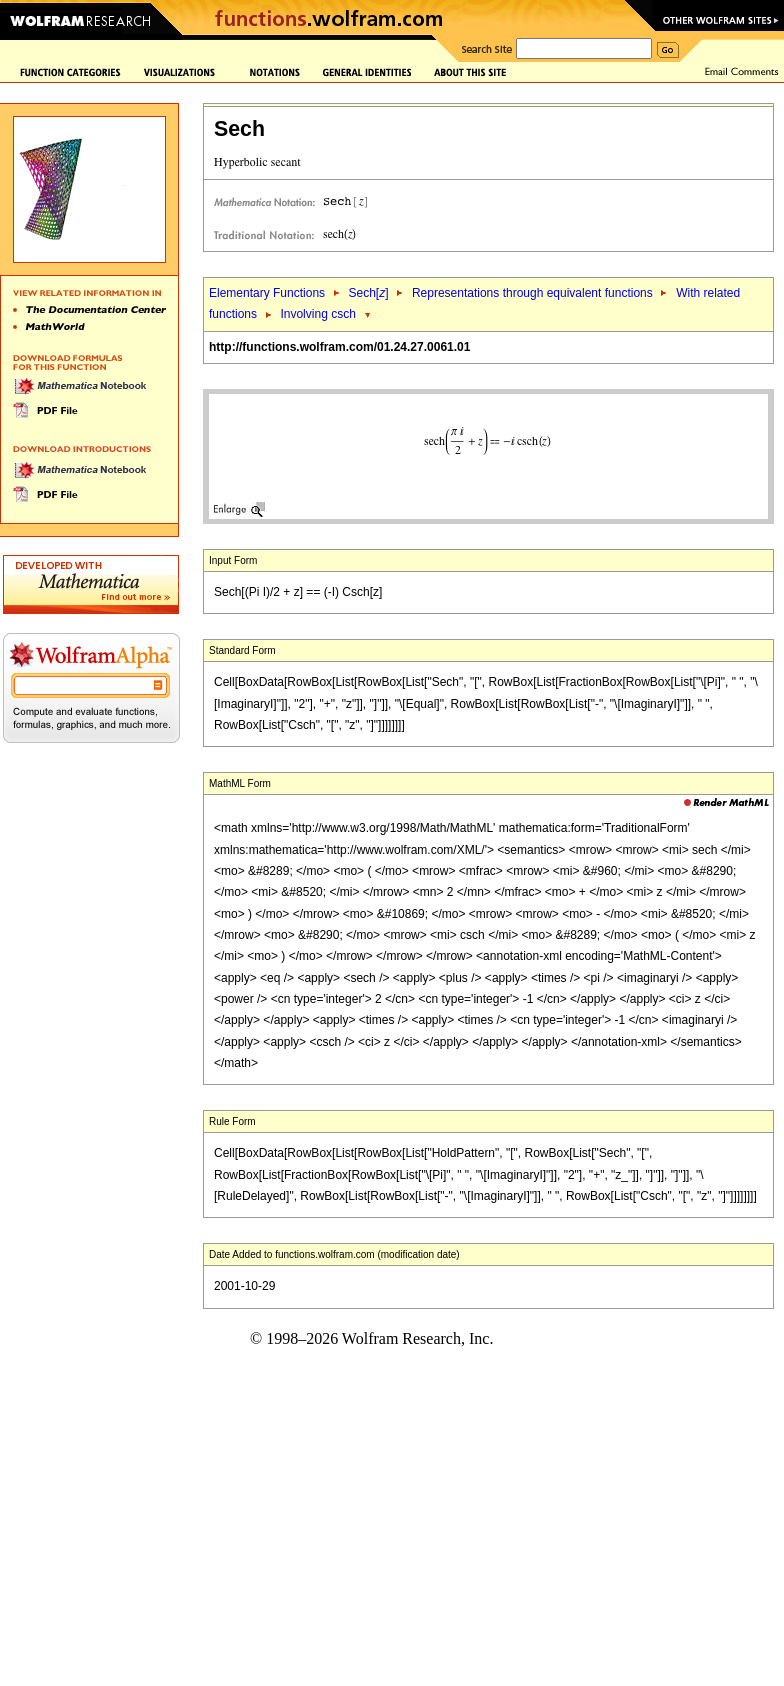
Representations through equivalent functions (532, 293)
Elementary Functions (267, 293)
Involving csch (317, 314)
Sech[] (368, 293)
